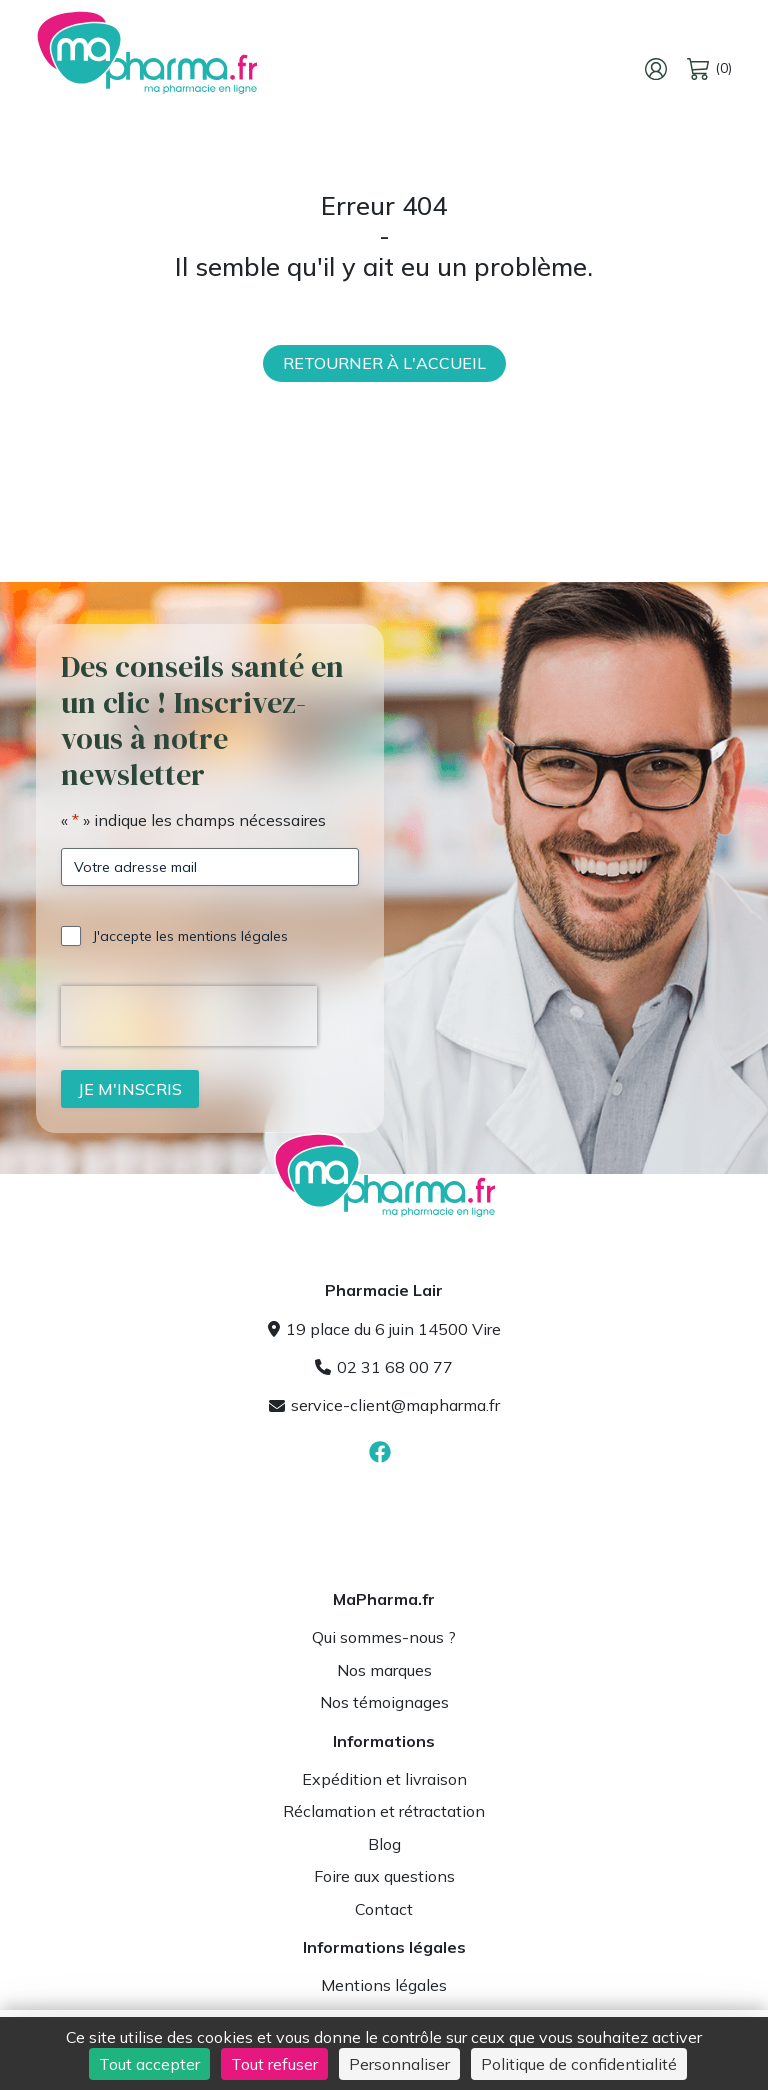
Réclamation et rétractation (384, 1811)
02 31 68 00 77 (384, 1367)
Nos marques (384, 1670)
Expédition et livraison (384, 1779)
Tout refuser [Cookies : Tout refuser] (274, 2064)
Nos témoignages (384, 1702)
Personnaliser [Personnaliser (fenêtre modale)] (399, 2064)
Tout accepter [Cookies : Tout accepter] (149, 2064)
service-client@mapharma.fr (384, 1405)
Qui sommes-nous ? (384, 1637)
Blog (384, 1844)
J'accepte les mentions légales (190, 936)
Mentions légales (384, 1985)
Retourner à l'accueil (384, 363)
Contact (384, 1909)
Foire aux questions (384, 1876)
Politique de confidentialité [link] (579, 2064)
